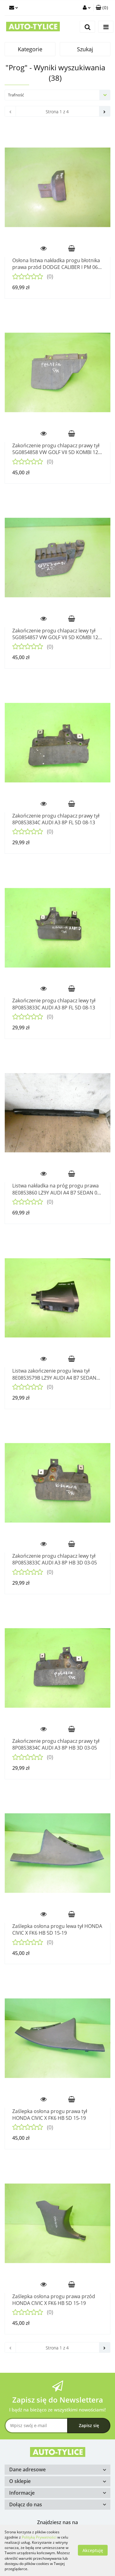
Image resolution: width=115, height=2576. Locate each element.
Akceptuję (92, 2550)
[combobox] (57, 95)
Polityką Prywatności (39, 2537)
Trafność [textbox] (16, 95)
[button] (101, 7)
